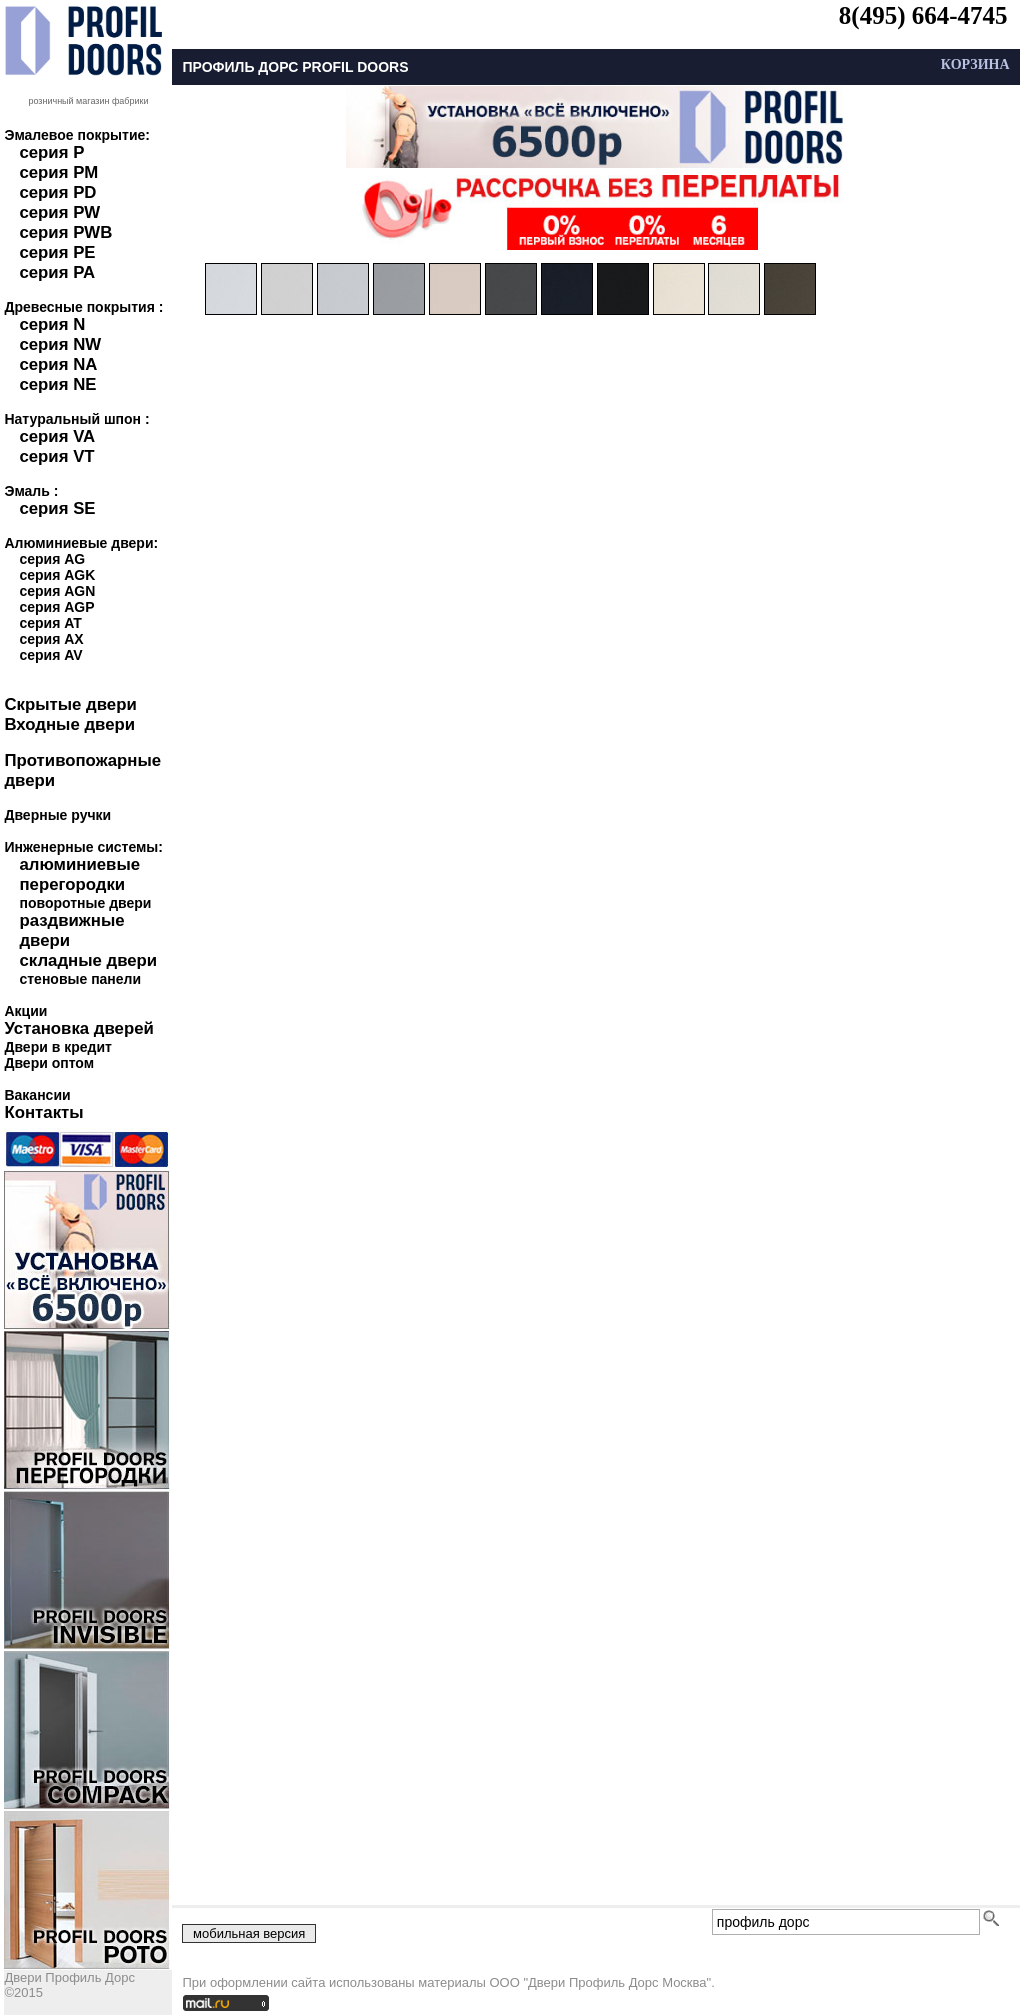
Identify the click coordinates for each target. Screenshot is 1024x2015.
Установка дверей (78, 1028)
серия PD (57, 192)
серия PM (58, 172)
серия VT (56, 456)
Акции (25, 1011)
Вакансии (37, 1095)
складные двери (88, 960)
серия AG (52, 559)
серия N (52, 324)
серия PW (59, 212)
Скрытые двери (70, 704)
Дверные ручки (57, 815)
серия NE (57, 384)
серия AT (50, 623)
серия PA (57, 272)
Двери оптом (49, 1063)
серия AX (51, 639)
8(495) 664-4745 (923, 15)
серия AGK (57, 575)
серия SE (57, 508)
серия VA (57, 436)
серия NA (58, 364)
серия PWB (65, 232)
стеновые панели (80, 979)
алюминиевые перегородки (79, 874)
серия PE (57, 252)
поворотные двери (85, 903)
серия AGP (56, 607)
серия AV (50, 655)
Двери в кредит (57, 1047)
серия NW (60, 344)
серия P (51, 152)
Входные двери (69, 724)
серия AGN (57, 591)
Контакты (43, 1112)
